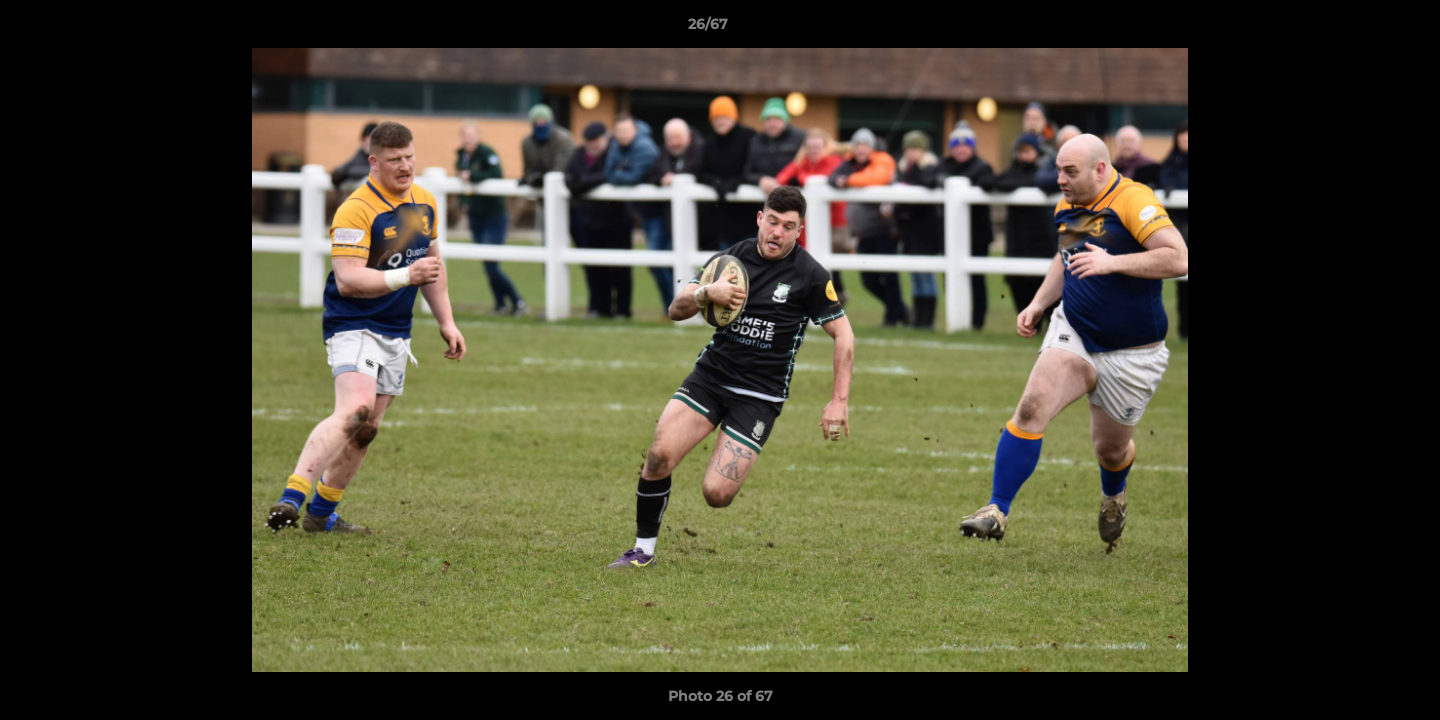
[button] (1356, 29)
